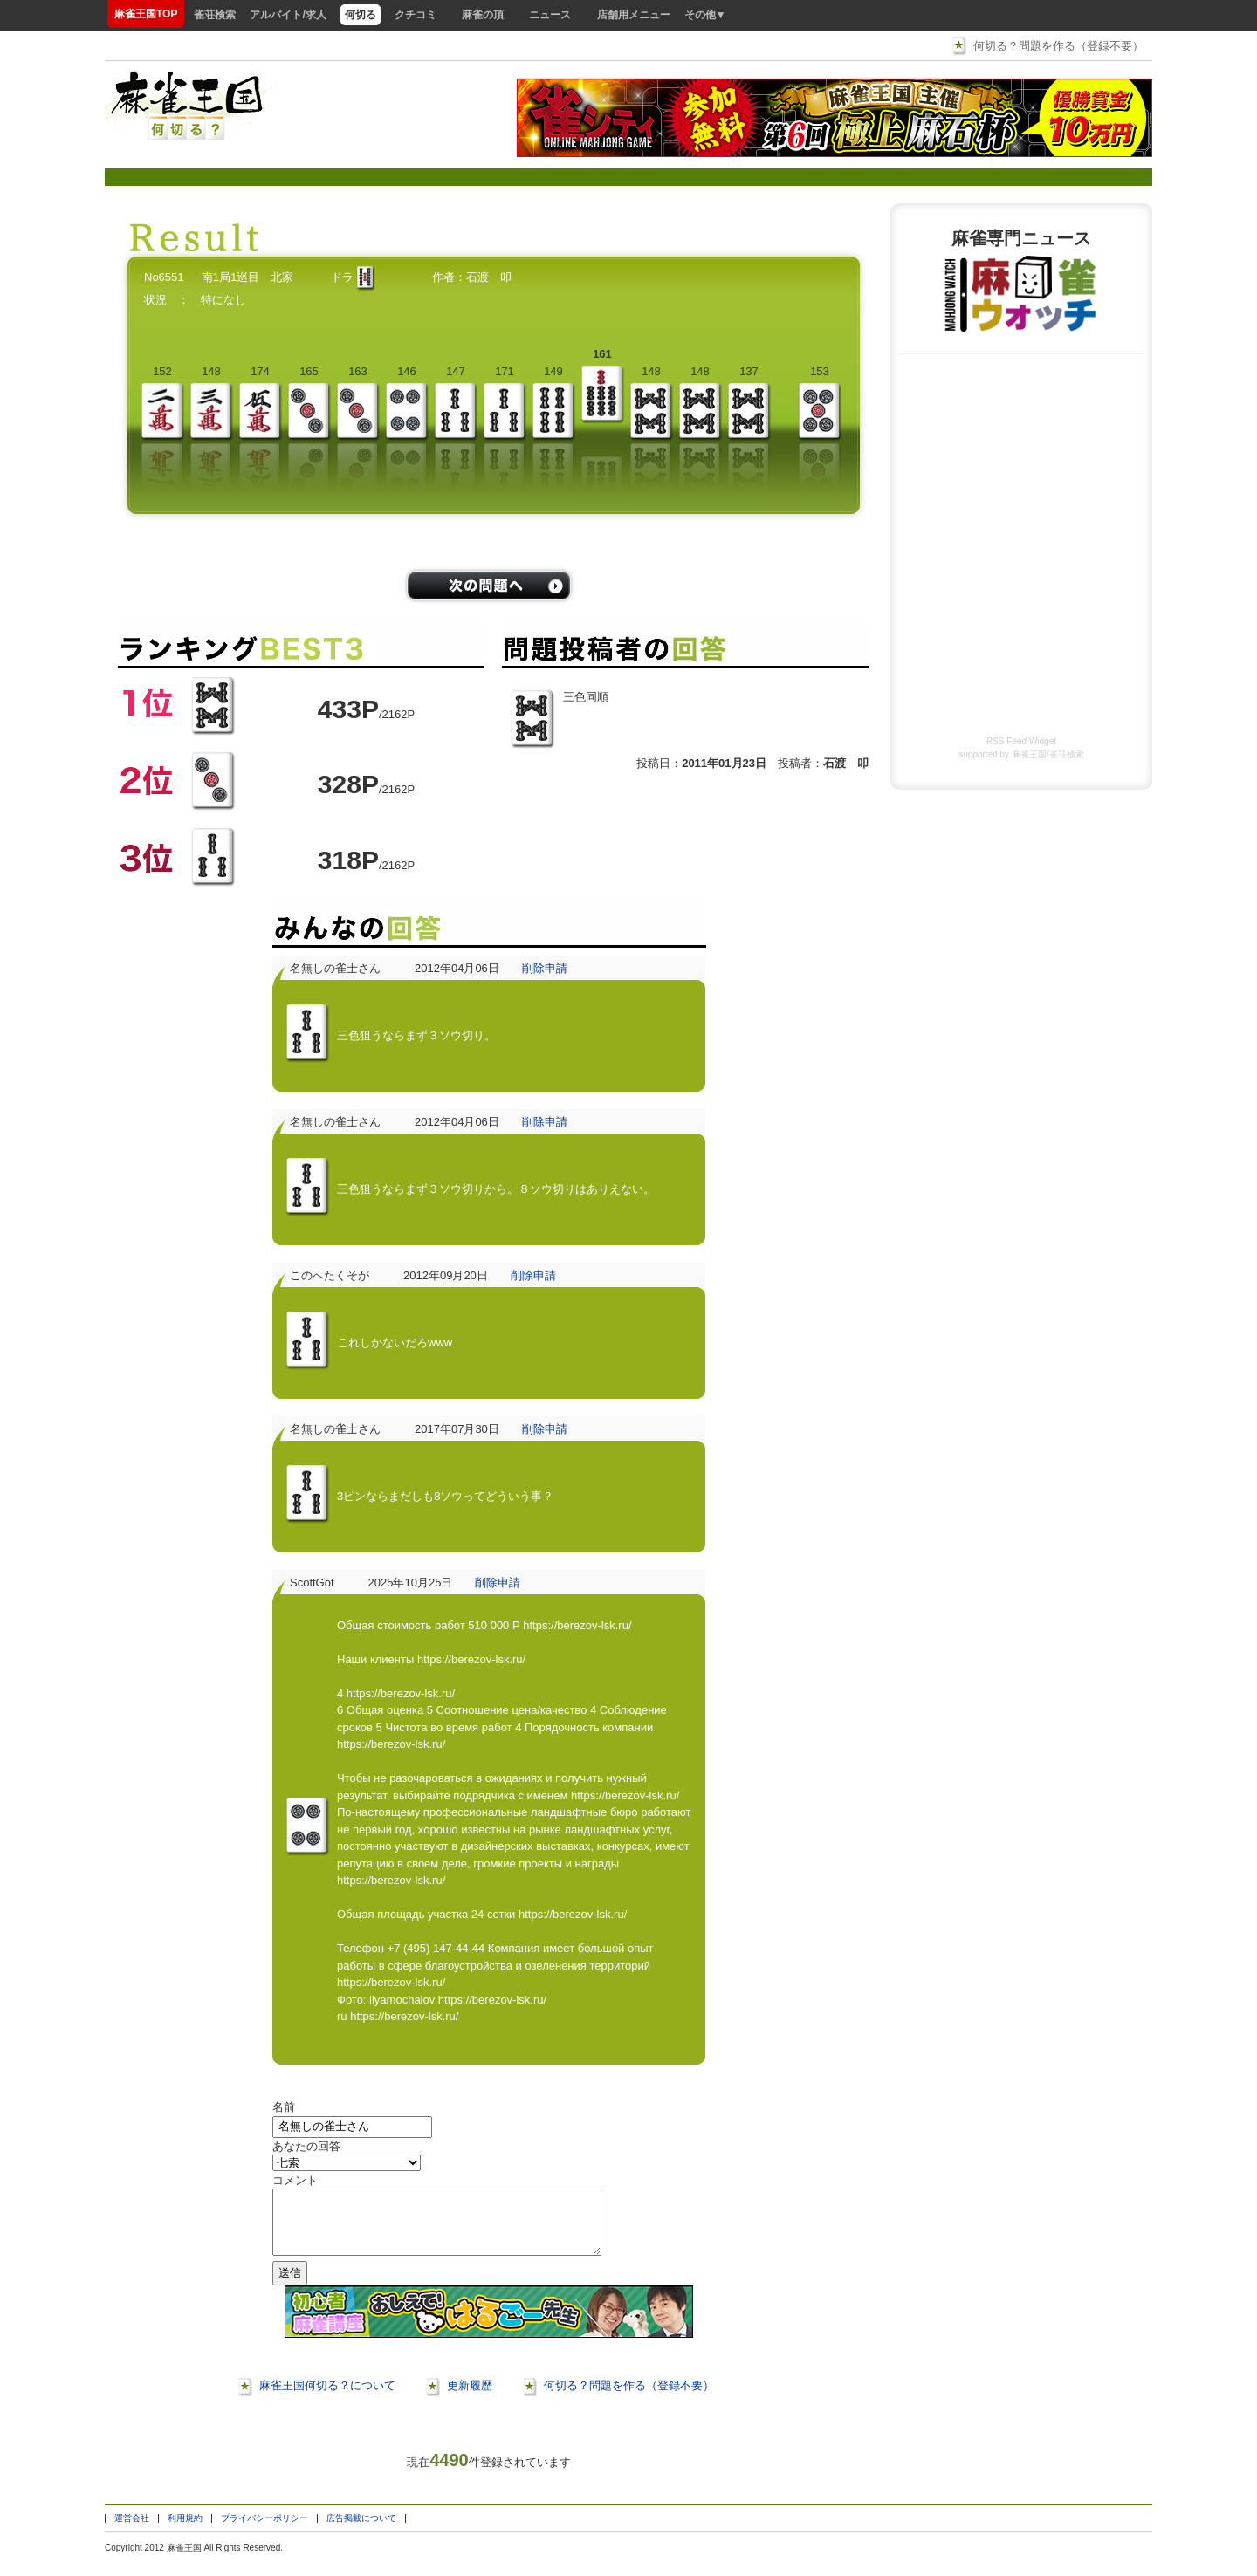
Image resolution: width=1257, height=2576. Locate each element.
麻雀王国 (1029, 754)
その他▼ (705, 15)
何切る (360, 15)
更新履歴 (469, 2398)
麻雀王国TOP (145, 14)
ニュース (550, 15)
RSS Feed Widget (1021, 741)
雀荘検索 (215, 15)
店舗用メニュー (633, 15)
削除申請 (544, 968)
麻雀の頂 (483, 15)
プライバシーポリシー (264, 2531)
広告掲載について (361, 2531)
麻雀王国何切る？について (327, 2398)
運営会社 (131, 2531)
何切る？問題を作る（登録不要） (1058, 45)
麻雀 (175, 2561)
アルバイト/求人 (288, 15)
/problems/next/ (488, 585)
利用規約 (185, 2531)
